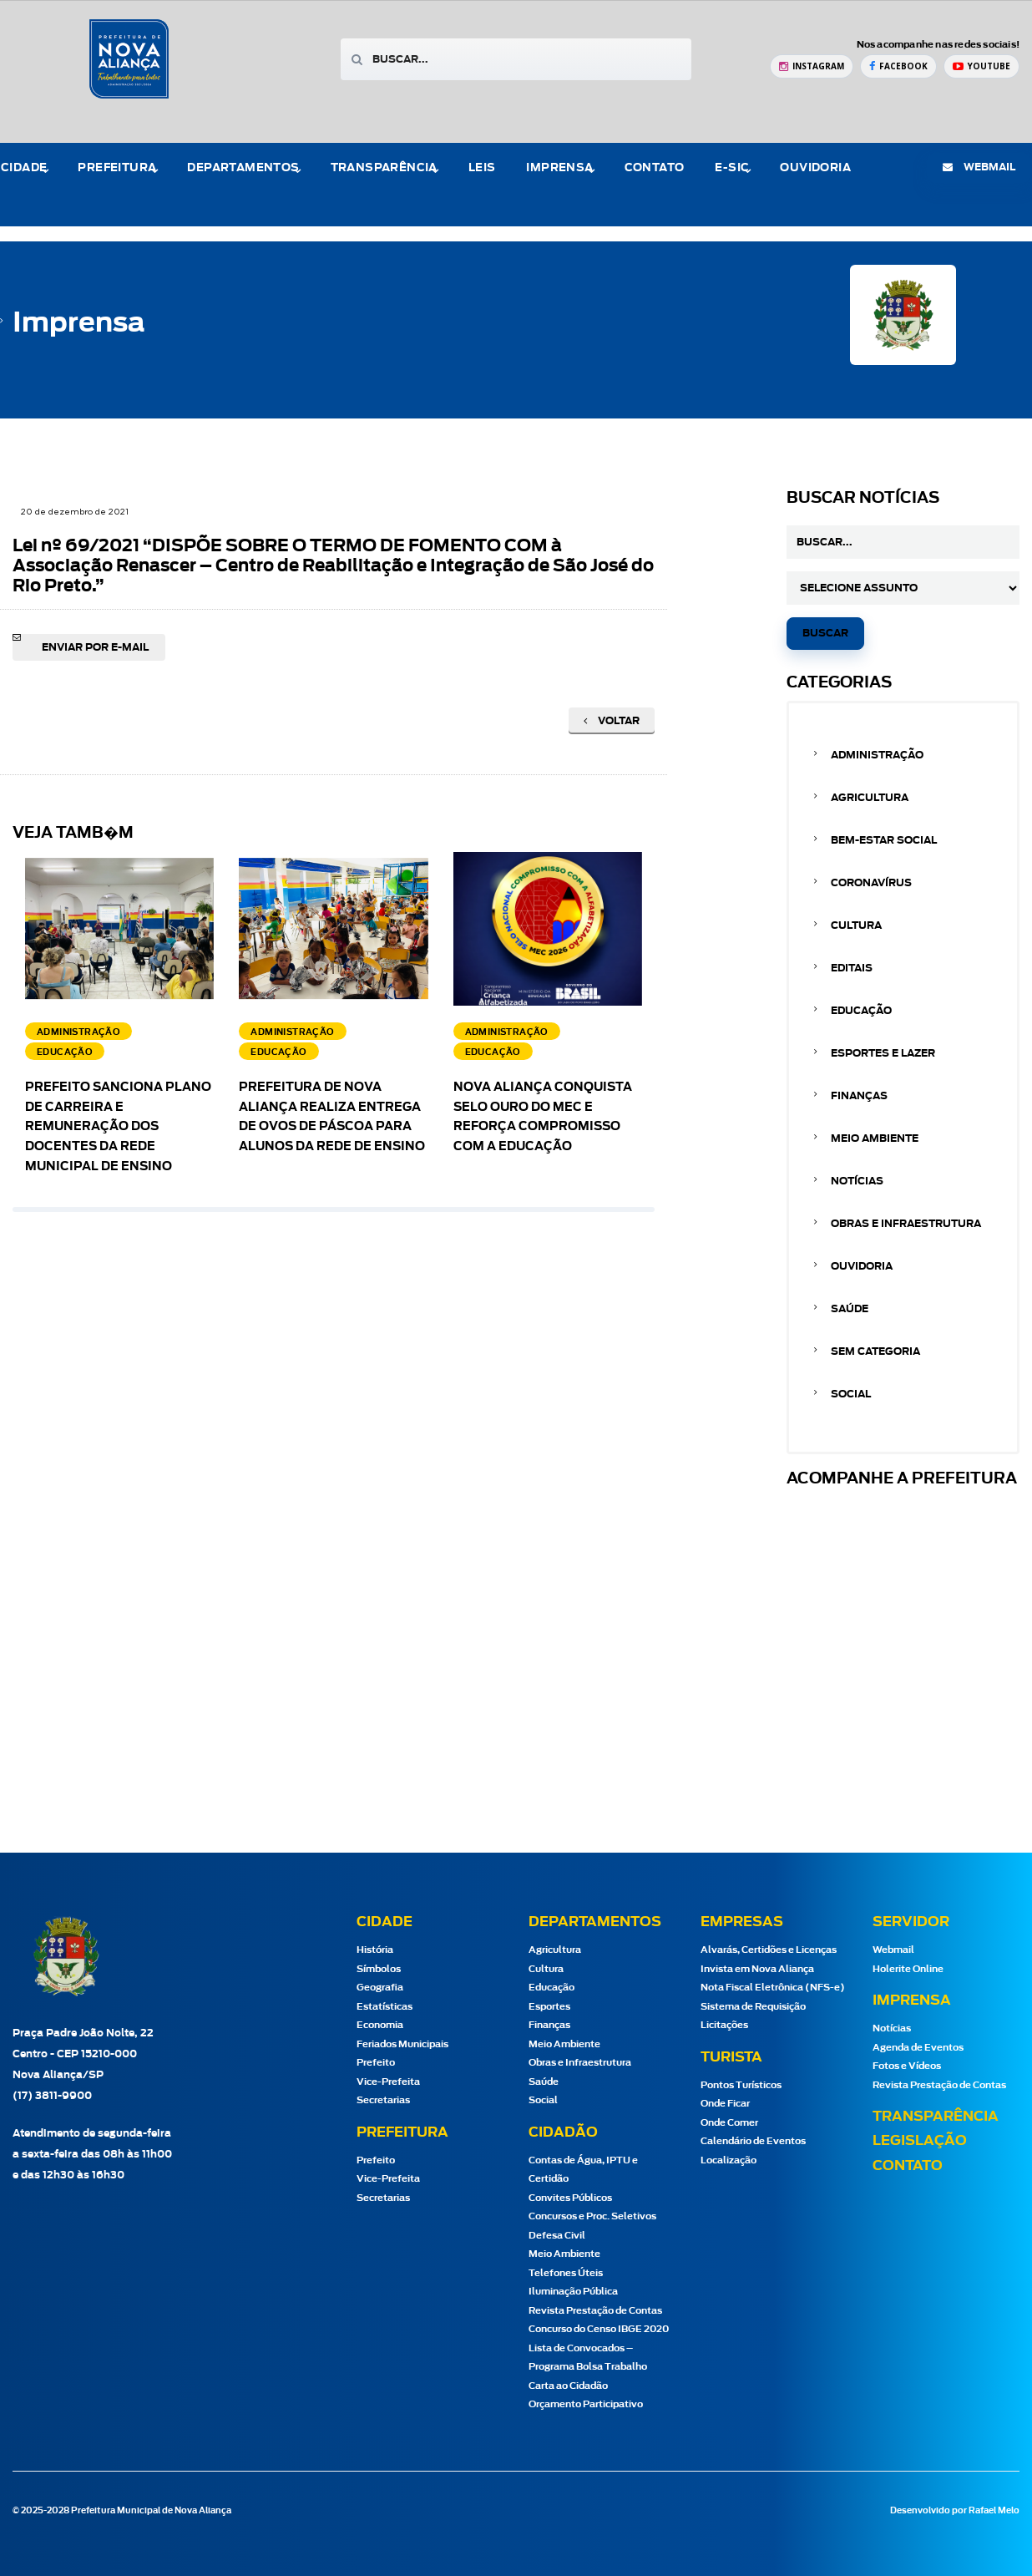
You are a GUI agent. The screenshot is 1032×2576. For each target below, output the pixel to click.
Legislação (920, 2141)
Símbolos (379, 1969)
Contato (655, 168)
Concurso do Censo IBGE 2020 (599, 2329)
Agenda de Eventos (918, 2047)
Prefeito (376, 2062)
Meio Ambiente (874, 1138)
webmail (979, 167)
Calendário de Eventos (753, 2141)
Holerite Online (908, 1969)
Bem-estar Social (884, 840)
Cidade (24, 168)
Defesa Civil (557, 2235)
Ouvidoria (815, 168)
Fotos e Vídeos (907, 2066)
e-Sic (732, 168)
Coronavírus (871, 883)
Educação (861, 1011)
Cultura (856, 925)
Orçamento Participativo (586, 2404)
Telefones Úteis (566, 2273)
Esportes (549, 2006)
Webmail (893, 1950)
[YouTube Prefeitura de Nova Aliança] (981, 66)
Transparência (384, 168)
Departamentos (243, 168)
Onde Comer (729, 2122)
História (375, 1950)
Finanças (859, 1096)
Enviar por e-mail (95, 647)
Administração (877, 755)
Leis (482, 168)
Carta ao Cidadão (568, 2386)
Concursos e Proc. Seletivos (592, 2216)
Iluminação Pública (573, 2291)
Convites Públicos (570, 2198)
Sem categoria (875, 1351)
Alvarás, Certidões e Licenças (769, 1950)
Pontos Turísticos (741, 2085)
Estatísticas (384, 2006)
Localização (728, 2160)
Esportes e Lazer (883, 1053)
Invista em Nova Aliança (757, 1969)
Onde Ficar (725, 2103)
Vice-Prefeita (388, 2082)
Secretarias (383, 2100)
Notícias (857, 1181)
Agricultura (869, 798)
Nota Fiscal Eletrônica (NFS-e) (773, 1987)
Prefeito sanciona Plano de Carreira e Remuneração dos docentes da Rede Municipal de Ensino (118, 1127)
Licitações (724, 2025)
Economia (380, 2025)
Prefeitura (117, 168)
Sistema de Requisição (753, 2006)
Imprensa (559, 168)
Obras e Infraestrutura (906, 1224)
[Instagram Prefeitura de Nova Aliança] (811, 66)
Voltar (612, 721)
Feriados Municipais (402, 2044)
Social (851, 1394)
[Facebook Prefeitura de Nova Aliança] (898, 66)
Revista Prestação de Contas (595, 2310)
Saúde (849, 1309)
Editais (852, 968)
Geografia (380, 1987)
